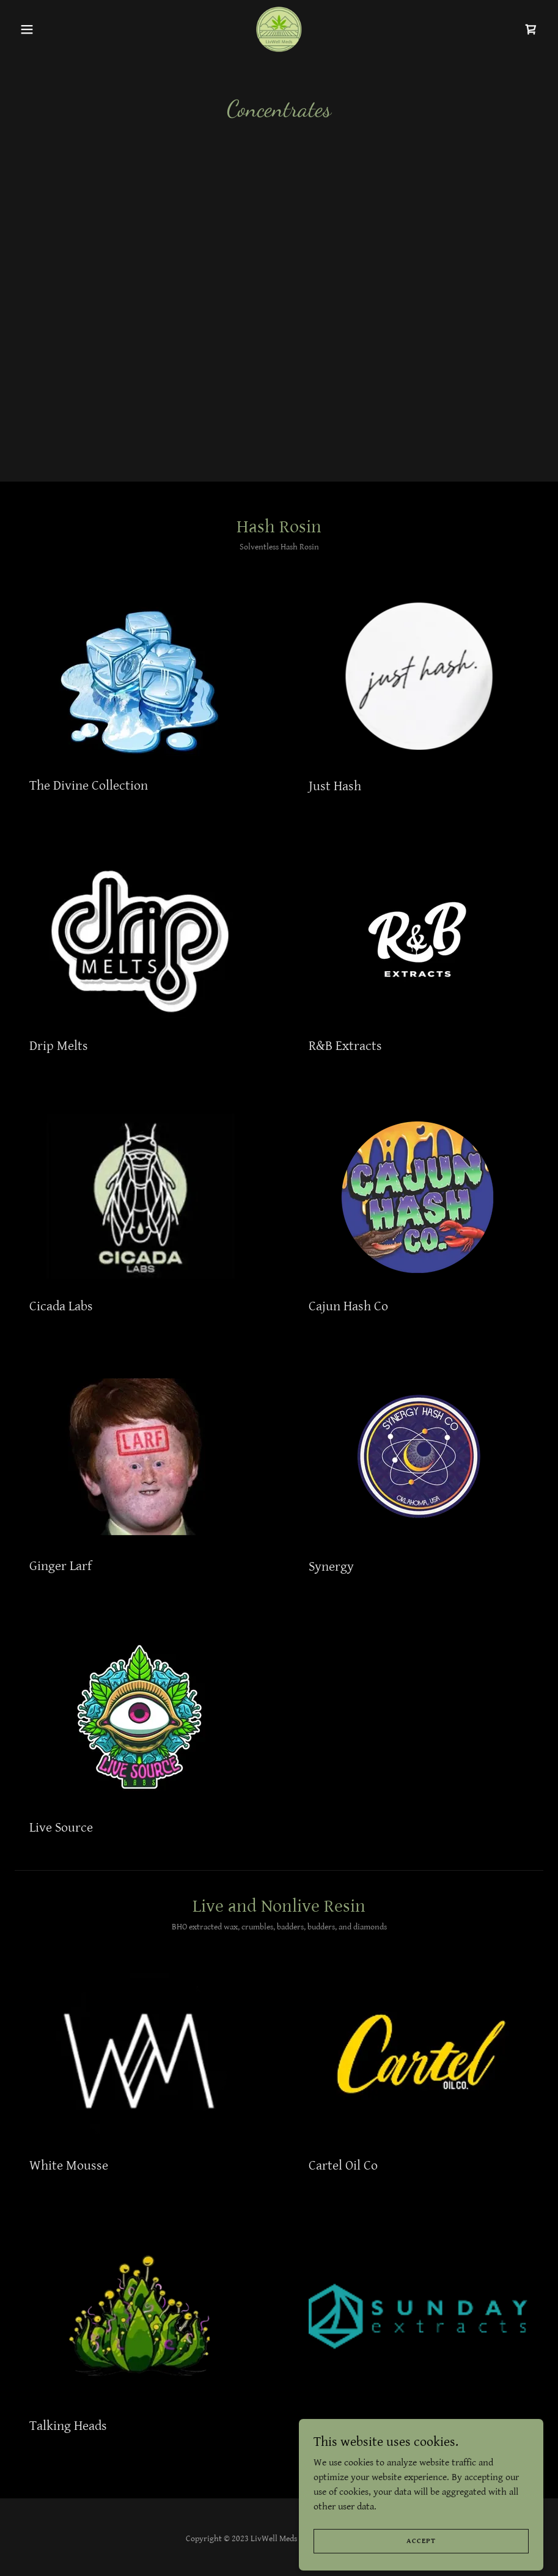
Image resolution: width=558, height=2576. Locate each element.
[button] (54, 29)
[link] (278, 29)
